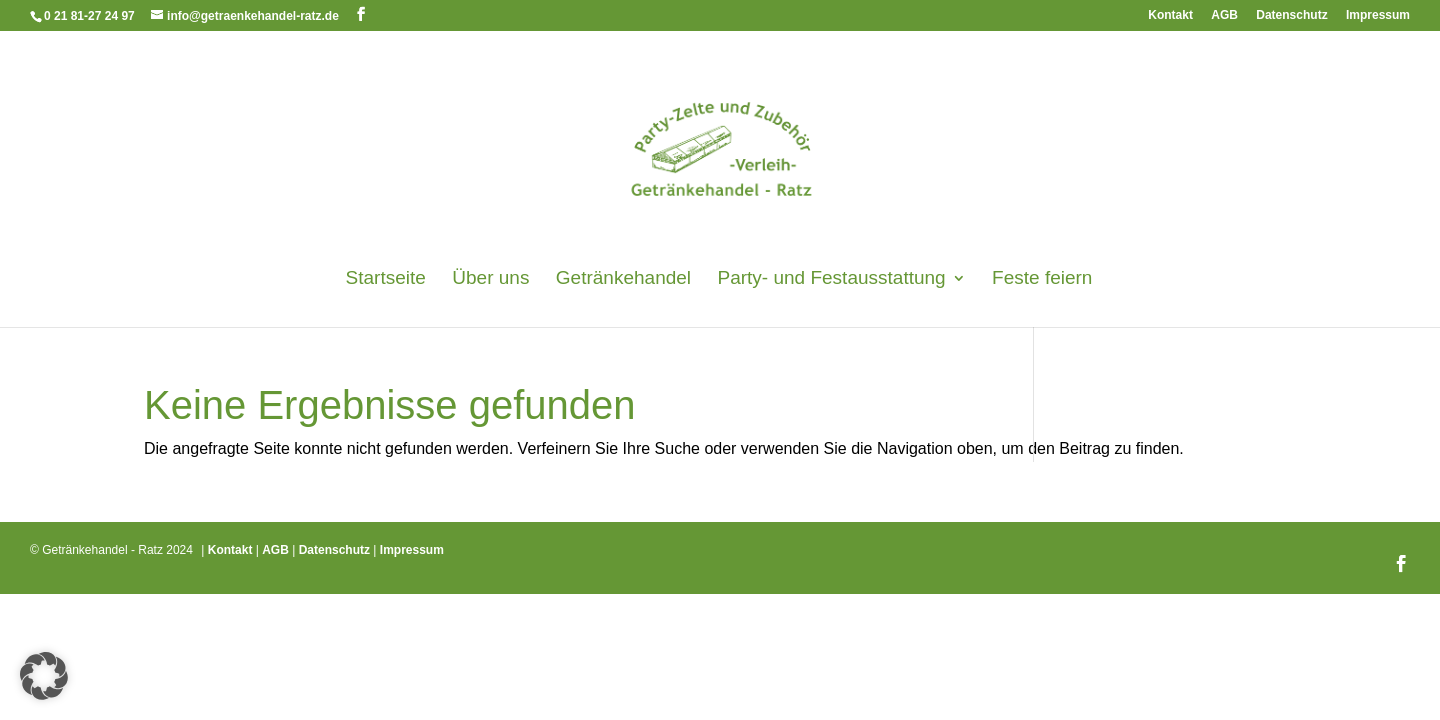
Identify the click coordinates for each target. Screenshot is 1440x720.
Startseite (386, 279)
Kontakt (1170, 15)
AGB (1224, 15)
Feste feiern (1042, 279)
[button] (44, 676)
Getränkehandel (623, 279)
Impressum (1378, 15)
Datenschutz (1291, 15)
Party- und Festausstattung (832, 279)
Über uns (490, 279)
